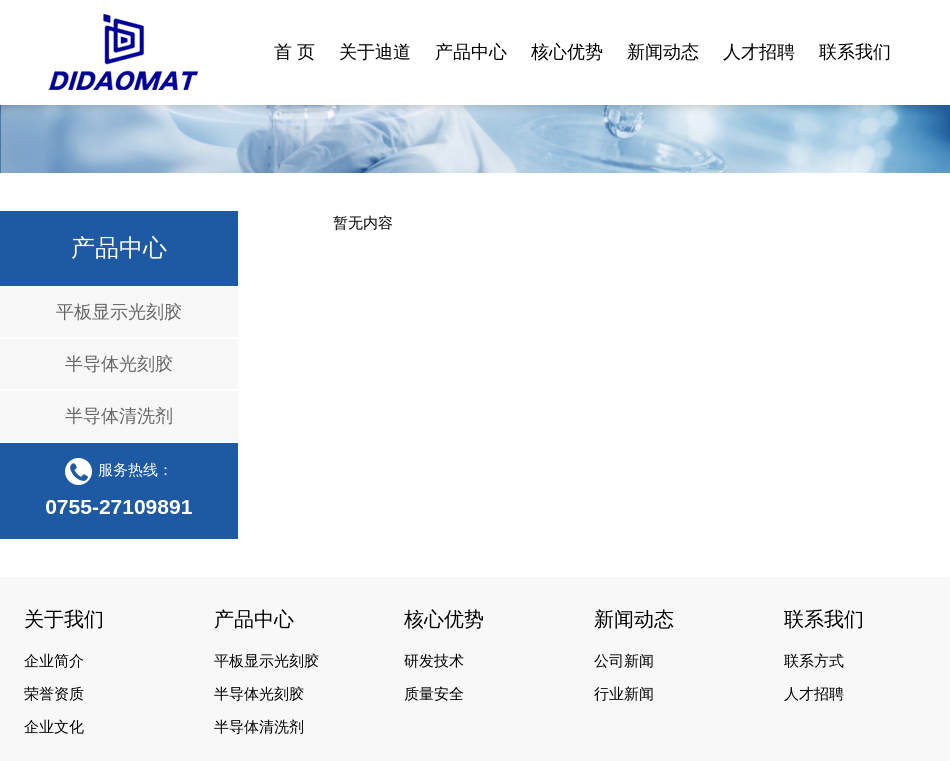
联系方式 (814, 661)
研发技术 (434, 661)
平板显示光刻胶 (119, 312)
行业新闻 (624, 694)
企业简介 (54, 661)
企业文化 (54, 727)
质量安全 (434, 694)
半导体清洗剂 (119, 416)
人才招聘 (814, 694)
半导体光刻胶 (119, 364)
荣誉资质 (54, 694)
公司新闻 (624, 661)
